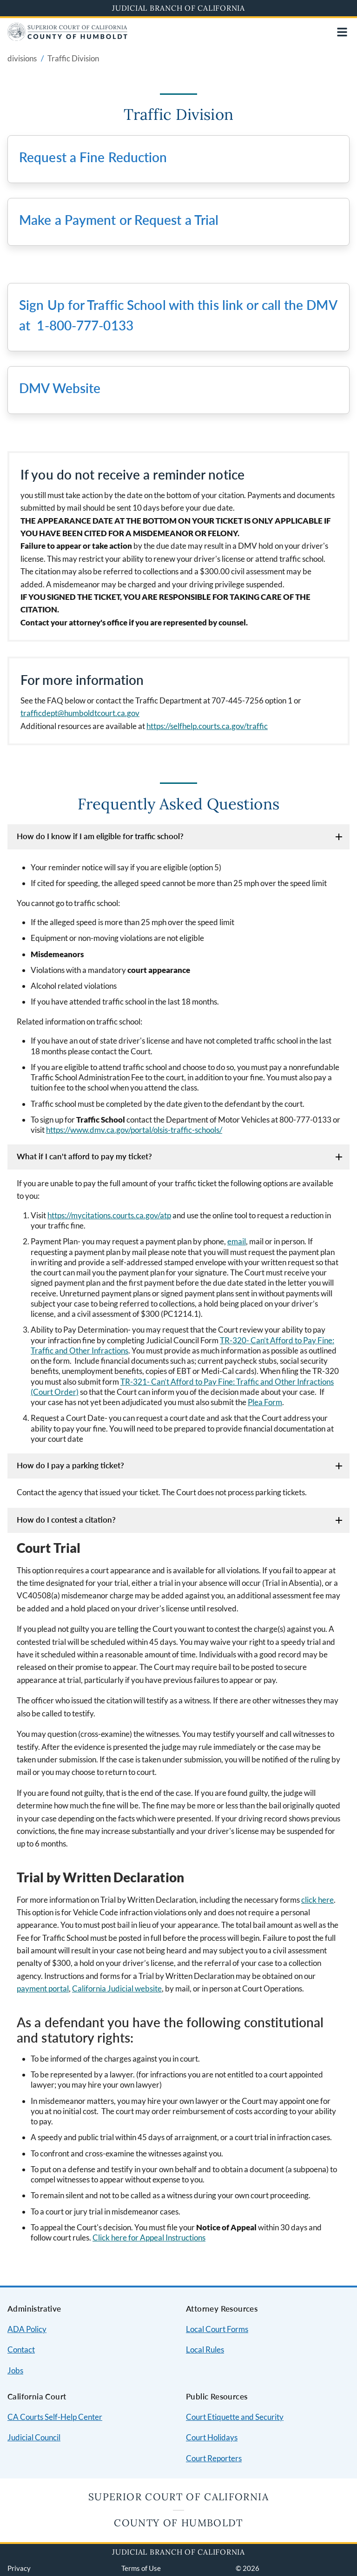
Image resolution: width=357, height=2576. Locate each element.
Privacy (19, 2568)
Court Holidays (212, 2437)
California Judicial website (117, 1988)
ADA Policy (26, 2329)
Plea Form (265, 1402)
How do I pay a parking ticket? (70, 1465)
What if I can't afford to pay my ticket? (84, 1156)
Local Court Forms (217, 2329)
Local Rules (205, 2349)
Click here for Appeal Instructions (149, 2237)
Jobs (15, 2370)
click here (317, 1900)
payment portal (43, 1988)
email (236, 1241)
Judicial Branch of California (178, 8)
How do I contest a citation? (66, 1520)
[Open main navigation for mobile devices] (342, 32)
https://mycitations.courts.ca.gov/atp (109, 1215)
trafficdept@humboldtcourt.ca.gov (79, 713)
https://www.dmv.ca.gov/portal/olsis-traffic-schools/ (134, 1130)
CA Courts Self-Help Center (54, 2417)
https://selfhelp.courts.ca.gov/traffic (207, 726)
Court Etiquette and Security (235, 2417)
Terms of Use (141, 2568)
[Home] (67, 37)
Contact (21, 2349)
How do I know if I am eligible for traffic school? (100, 836)
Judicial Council (33, 2437)
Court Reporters (214, 2458)
